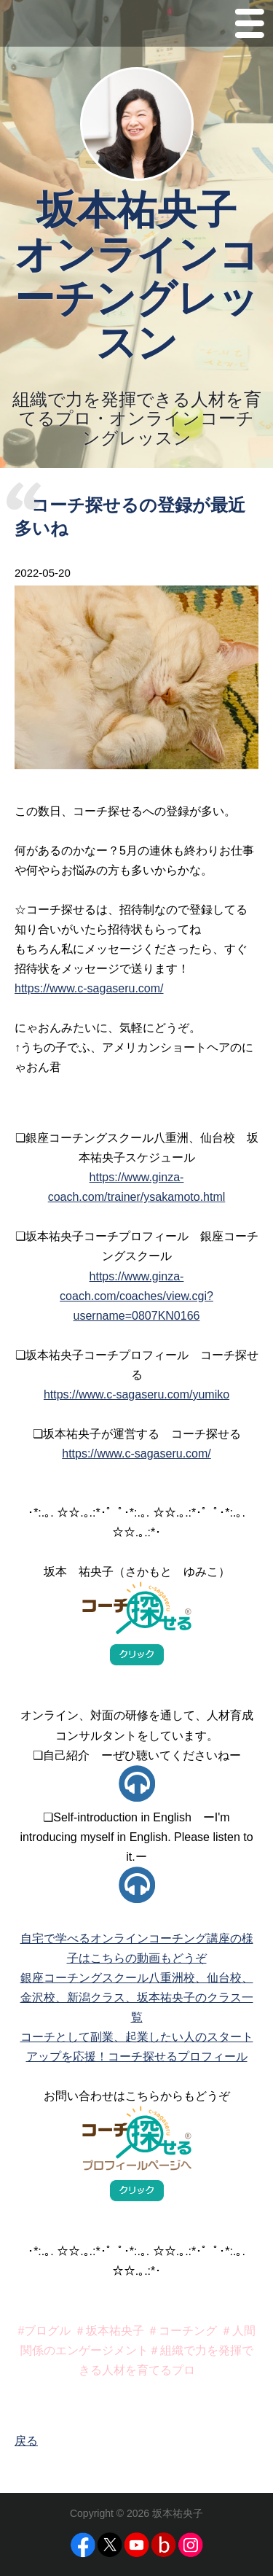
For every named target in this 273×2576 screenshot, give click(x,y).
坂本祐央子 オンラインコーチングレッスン (137, 276)
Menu (250, 26)
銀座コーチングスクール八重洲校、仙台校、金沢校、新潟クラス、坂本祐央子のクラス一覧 (136, 1997)
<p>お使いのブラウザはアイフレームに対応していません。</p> (137, 1783)
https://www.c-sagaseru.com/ (89, 988)
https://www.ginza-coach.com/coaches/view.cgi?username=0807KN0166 (136, 1296)
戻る (26, 2441)
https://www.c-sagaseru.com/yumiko (136, 1394)
